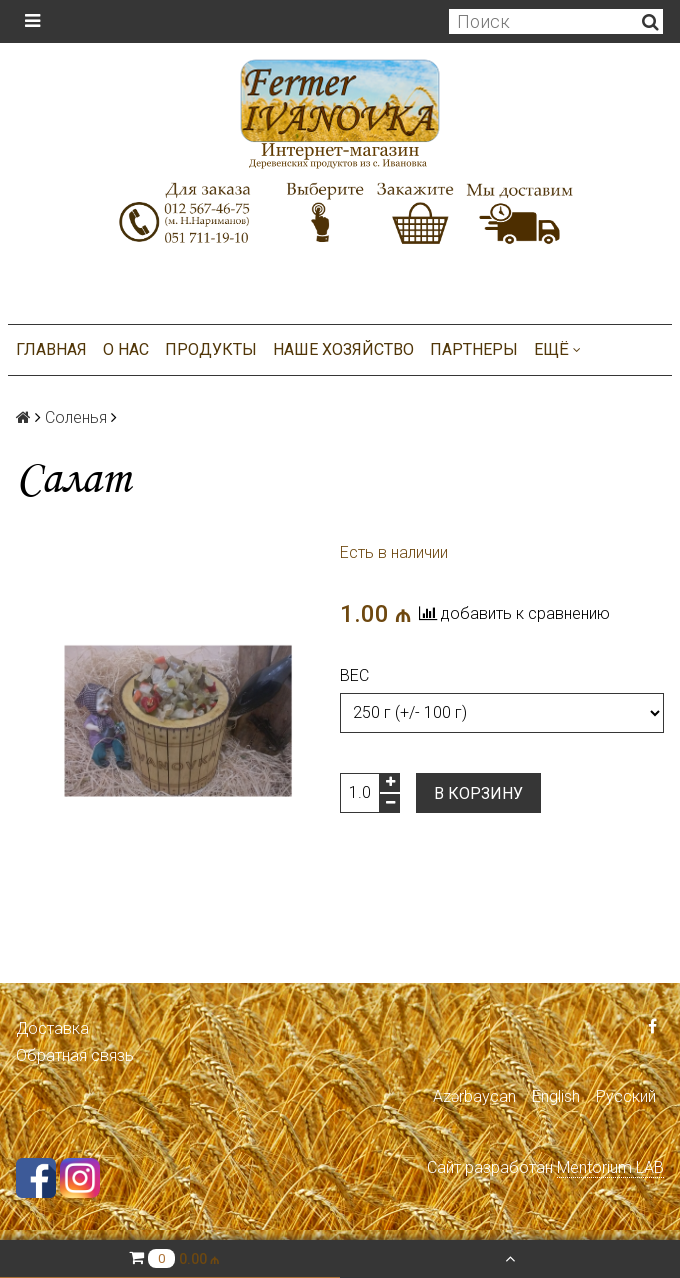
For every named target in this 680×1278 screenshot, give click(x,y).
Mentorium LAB (610, 1167)
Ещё (557, 349)
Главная (51, 349)
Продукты (211, 349)
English (556, 1096)
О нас (126, 349)
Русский (626, 1096)
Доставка (52, 1028)
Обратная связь (75, 1055)
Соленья (76, 417)
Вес (354, 675)
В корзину (478, 793)
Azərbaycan (474, 1096)
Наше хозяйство (343, 349)
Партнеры (474, 349)
